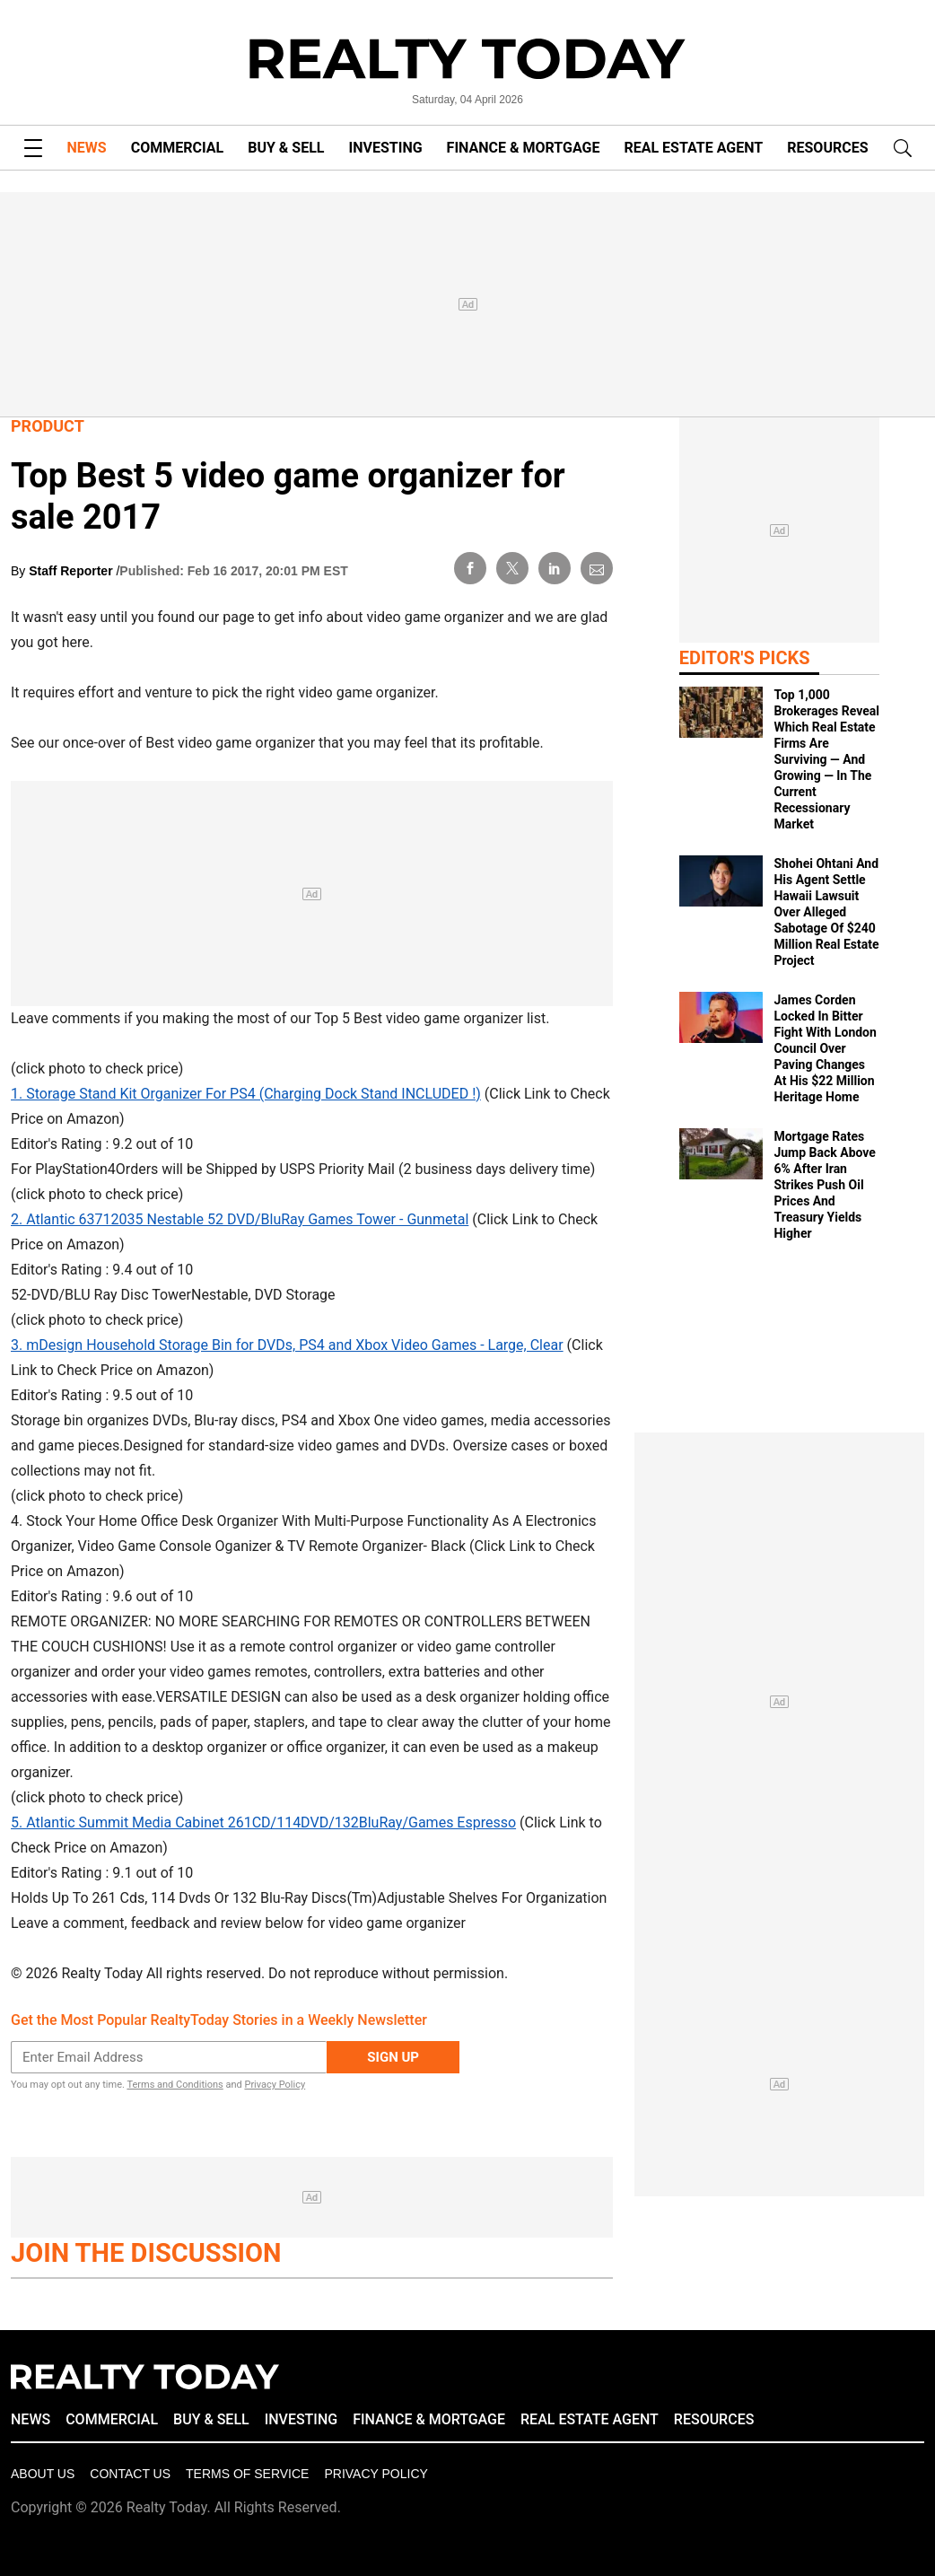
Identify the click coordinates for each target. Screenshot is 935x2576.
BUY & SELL (286, 147)
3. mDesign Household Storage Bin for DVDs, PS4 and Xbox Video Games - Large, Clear (287, 1345)
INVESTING (386, 147)
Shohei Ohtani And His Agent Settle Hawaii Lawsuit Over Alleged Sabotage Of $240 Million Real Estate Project (825, 912)
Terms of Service (247, 2473)
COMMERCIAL (177, 147)
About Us (42, 2473)
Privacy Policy (274, 2084)
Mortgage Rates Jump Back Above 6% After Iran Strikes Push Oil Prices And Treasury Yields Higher (824, 1184)
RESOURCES (827, 147)
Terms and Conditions (175, 2084)
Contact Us (130, 2473)
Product (47, 425)
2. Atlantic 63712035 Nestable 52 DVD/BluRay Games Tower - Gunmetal (239, 1219)
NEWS (87, 147)
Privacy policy (375, 2473)
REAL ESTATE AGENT (693, 147)
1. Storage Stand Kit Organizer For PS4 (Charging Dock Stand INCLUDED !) (246, 1093)
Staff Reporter (72, 571)
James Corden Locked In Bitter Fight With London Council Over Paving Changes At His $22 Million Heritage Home (824, 1048)
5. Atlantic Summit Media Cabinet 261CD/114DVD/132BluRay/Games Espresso (263, 1822)
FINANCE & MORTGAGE (523, 147)
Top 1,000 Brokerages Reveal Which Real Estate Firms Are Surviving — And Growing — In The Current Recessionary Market (825, 759)
